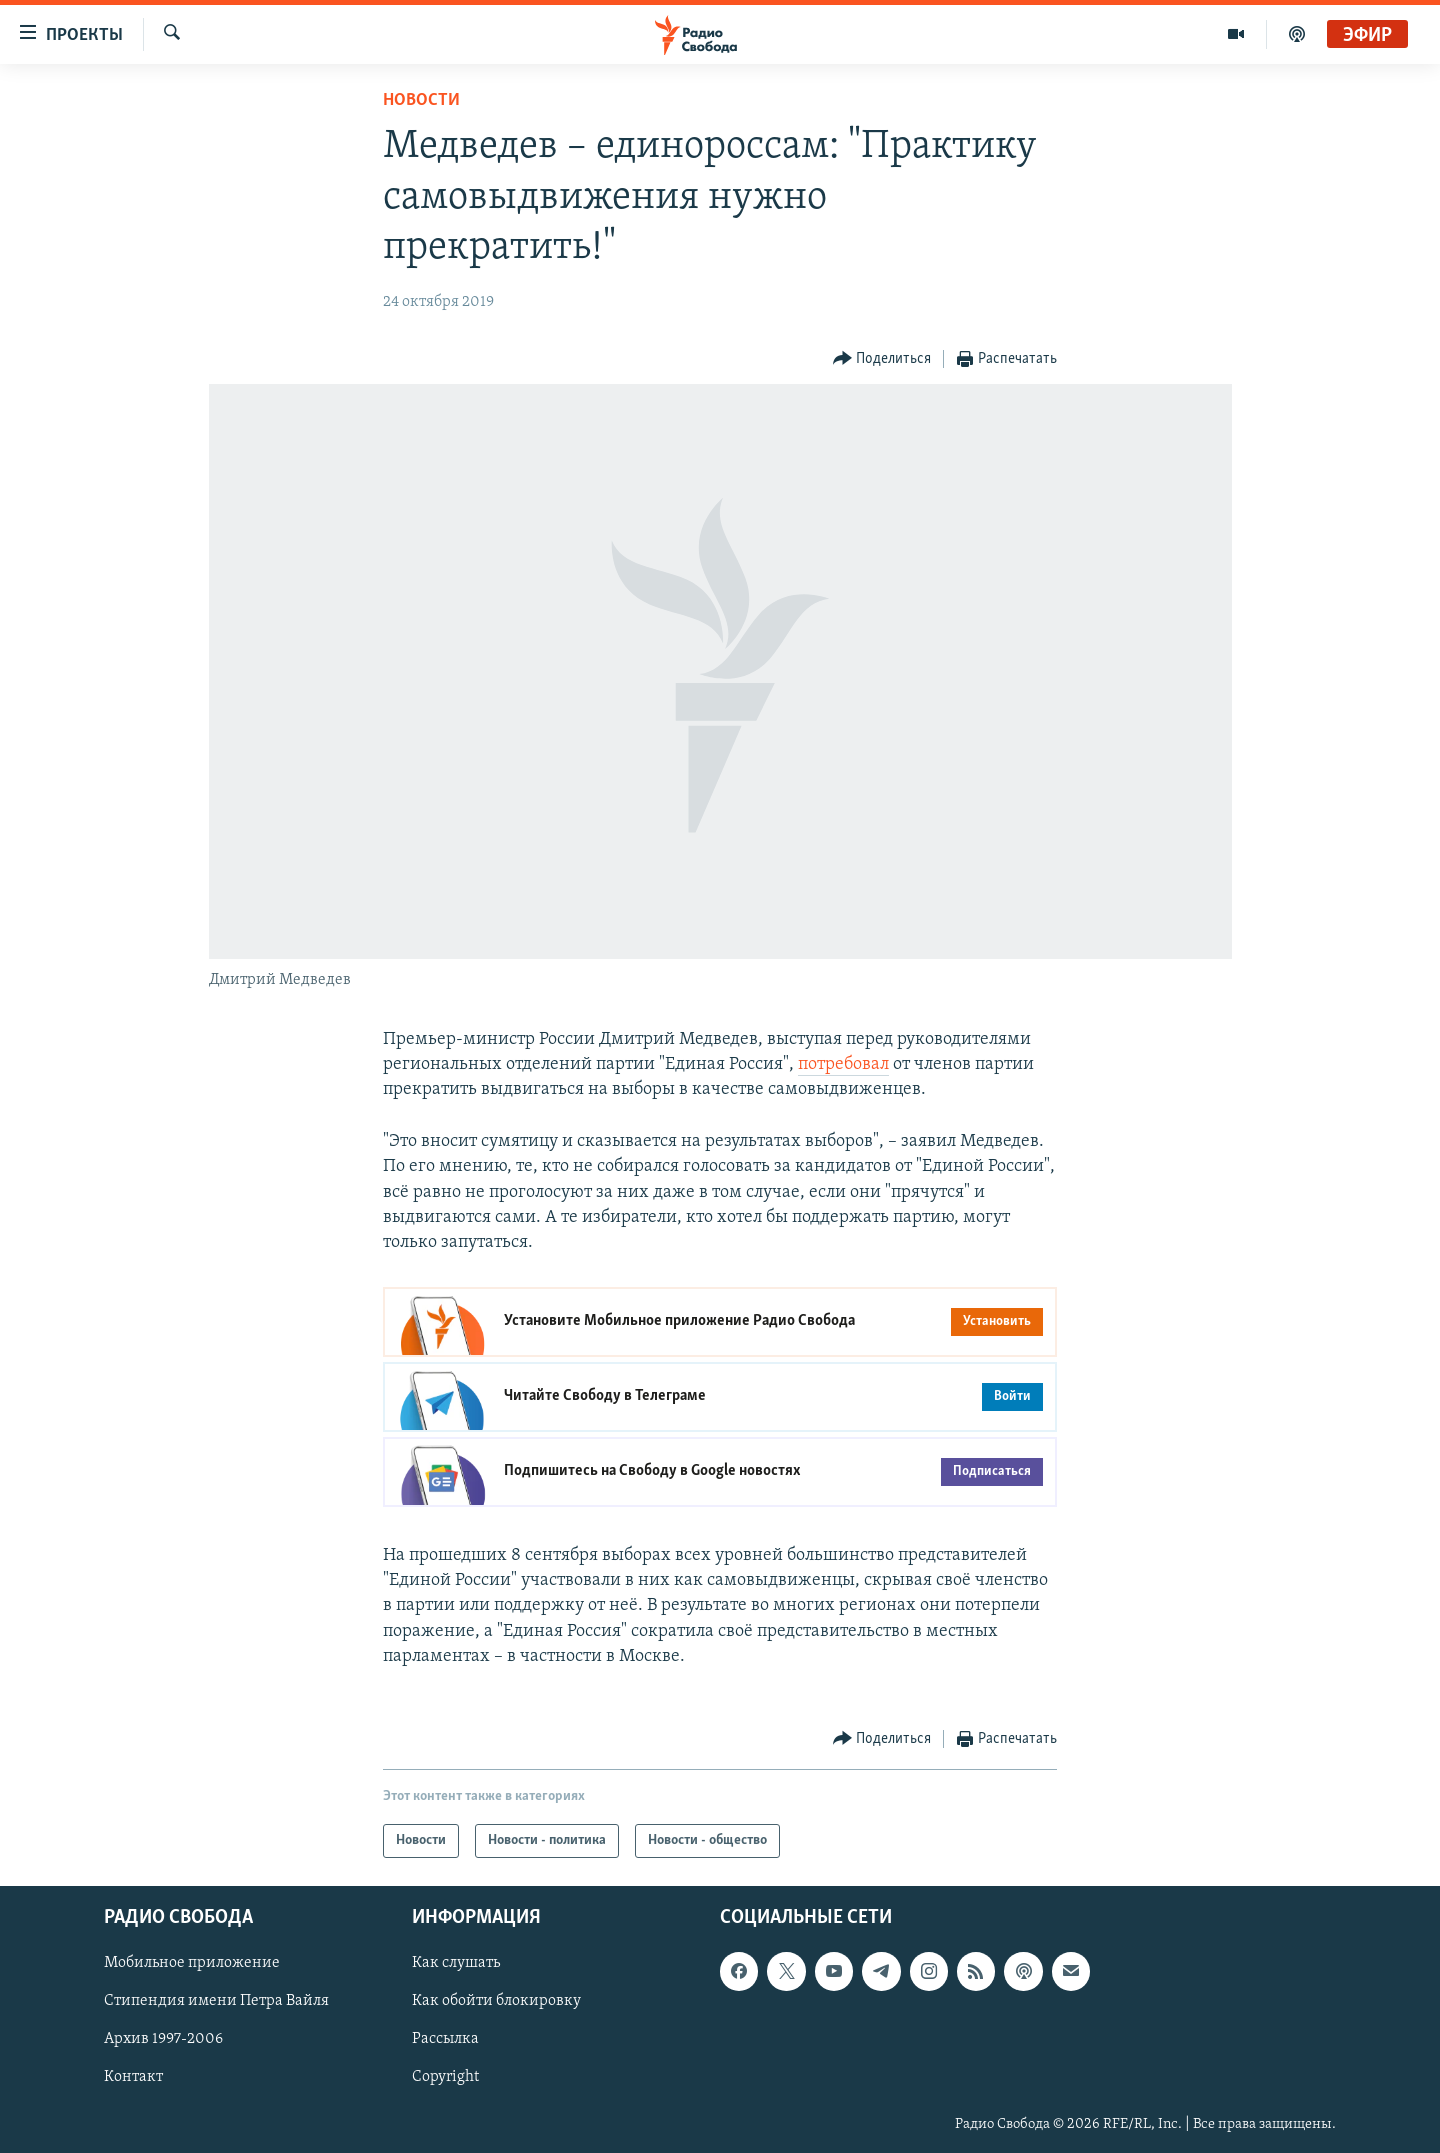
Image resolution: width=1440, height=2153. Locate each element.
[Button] (882, 359)
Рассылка (445, 2040)
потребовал (843, 1064)
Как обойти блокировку (496, 2002)
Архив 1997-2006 (163, 2040)
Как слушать (456, 1963)
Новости (421, 100)
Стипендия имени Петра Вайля (216, 2002)
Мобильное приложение (192, 1963)
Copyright (445, 2078)
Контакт (133, 2078)
